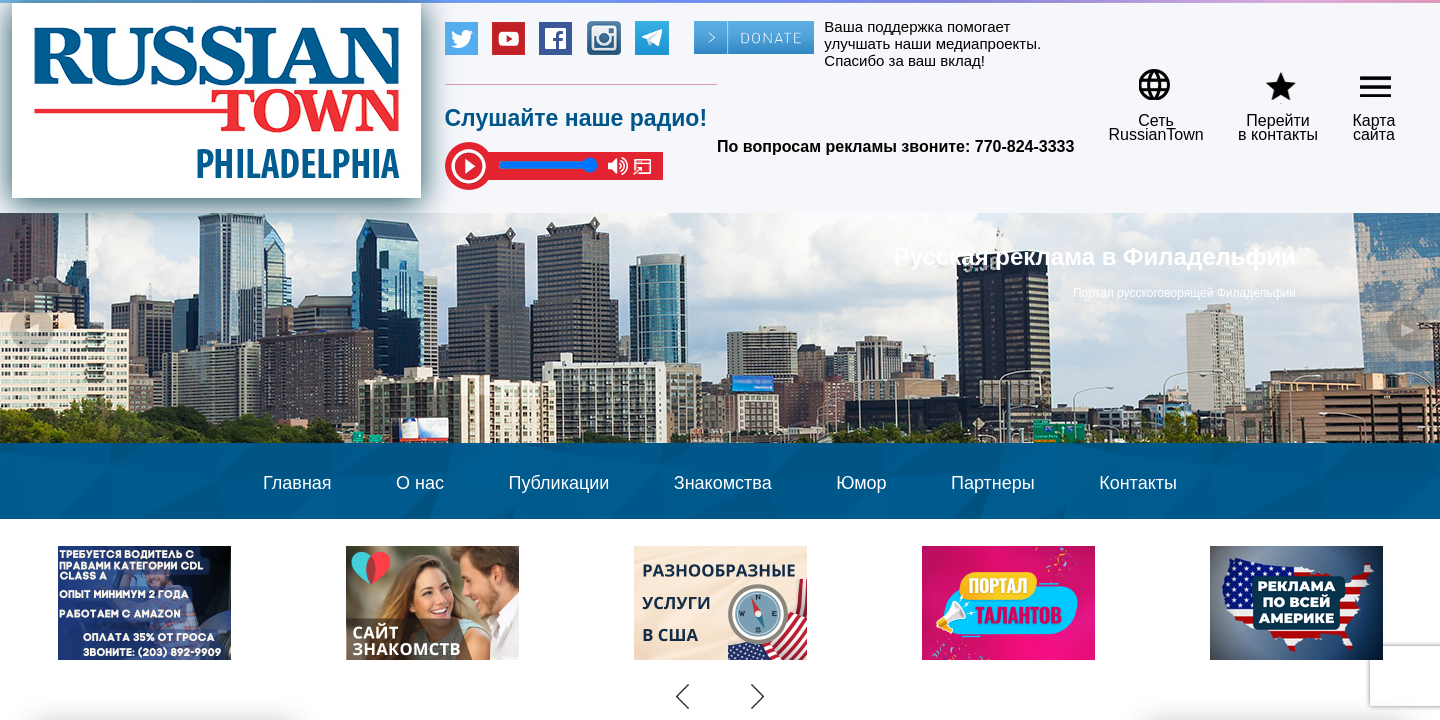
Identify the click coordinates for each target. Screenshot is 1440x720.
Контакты (1138, 483)
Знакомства (723, 483)
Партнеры (993, 483)
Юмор (861, 483)
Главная (297, 483)
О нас (420, 483)
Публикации (558, 483)
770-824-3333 (1025, 146)
